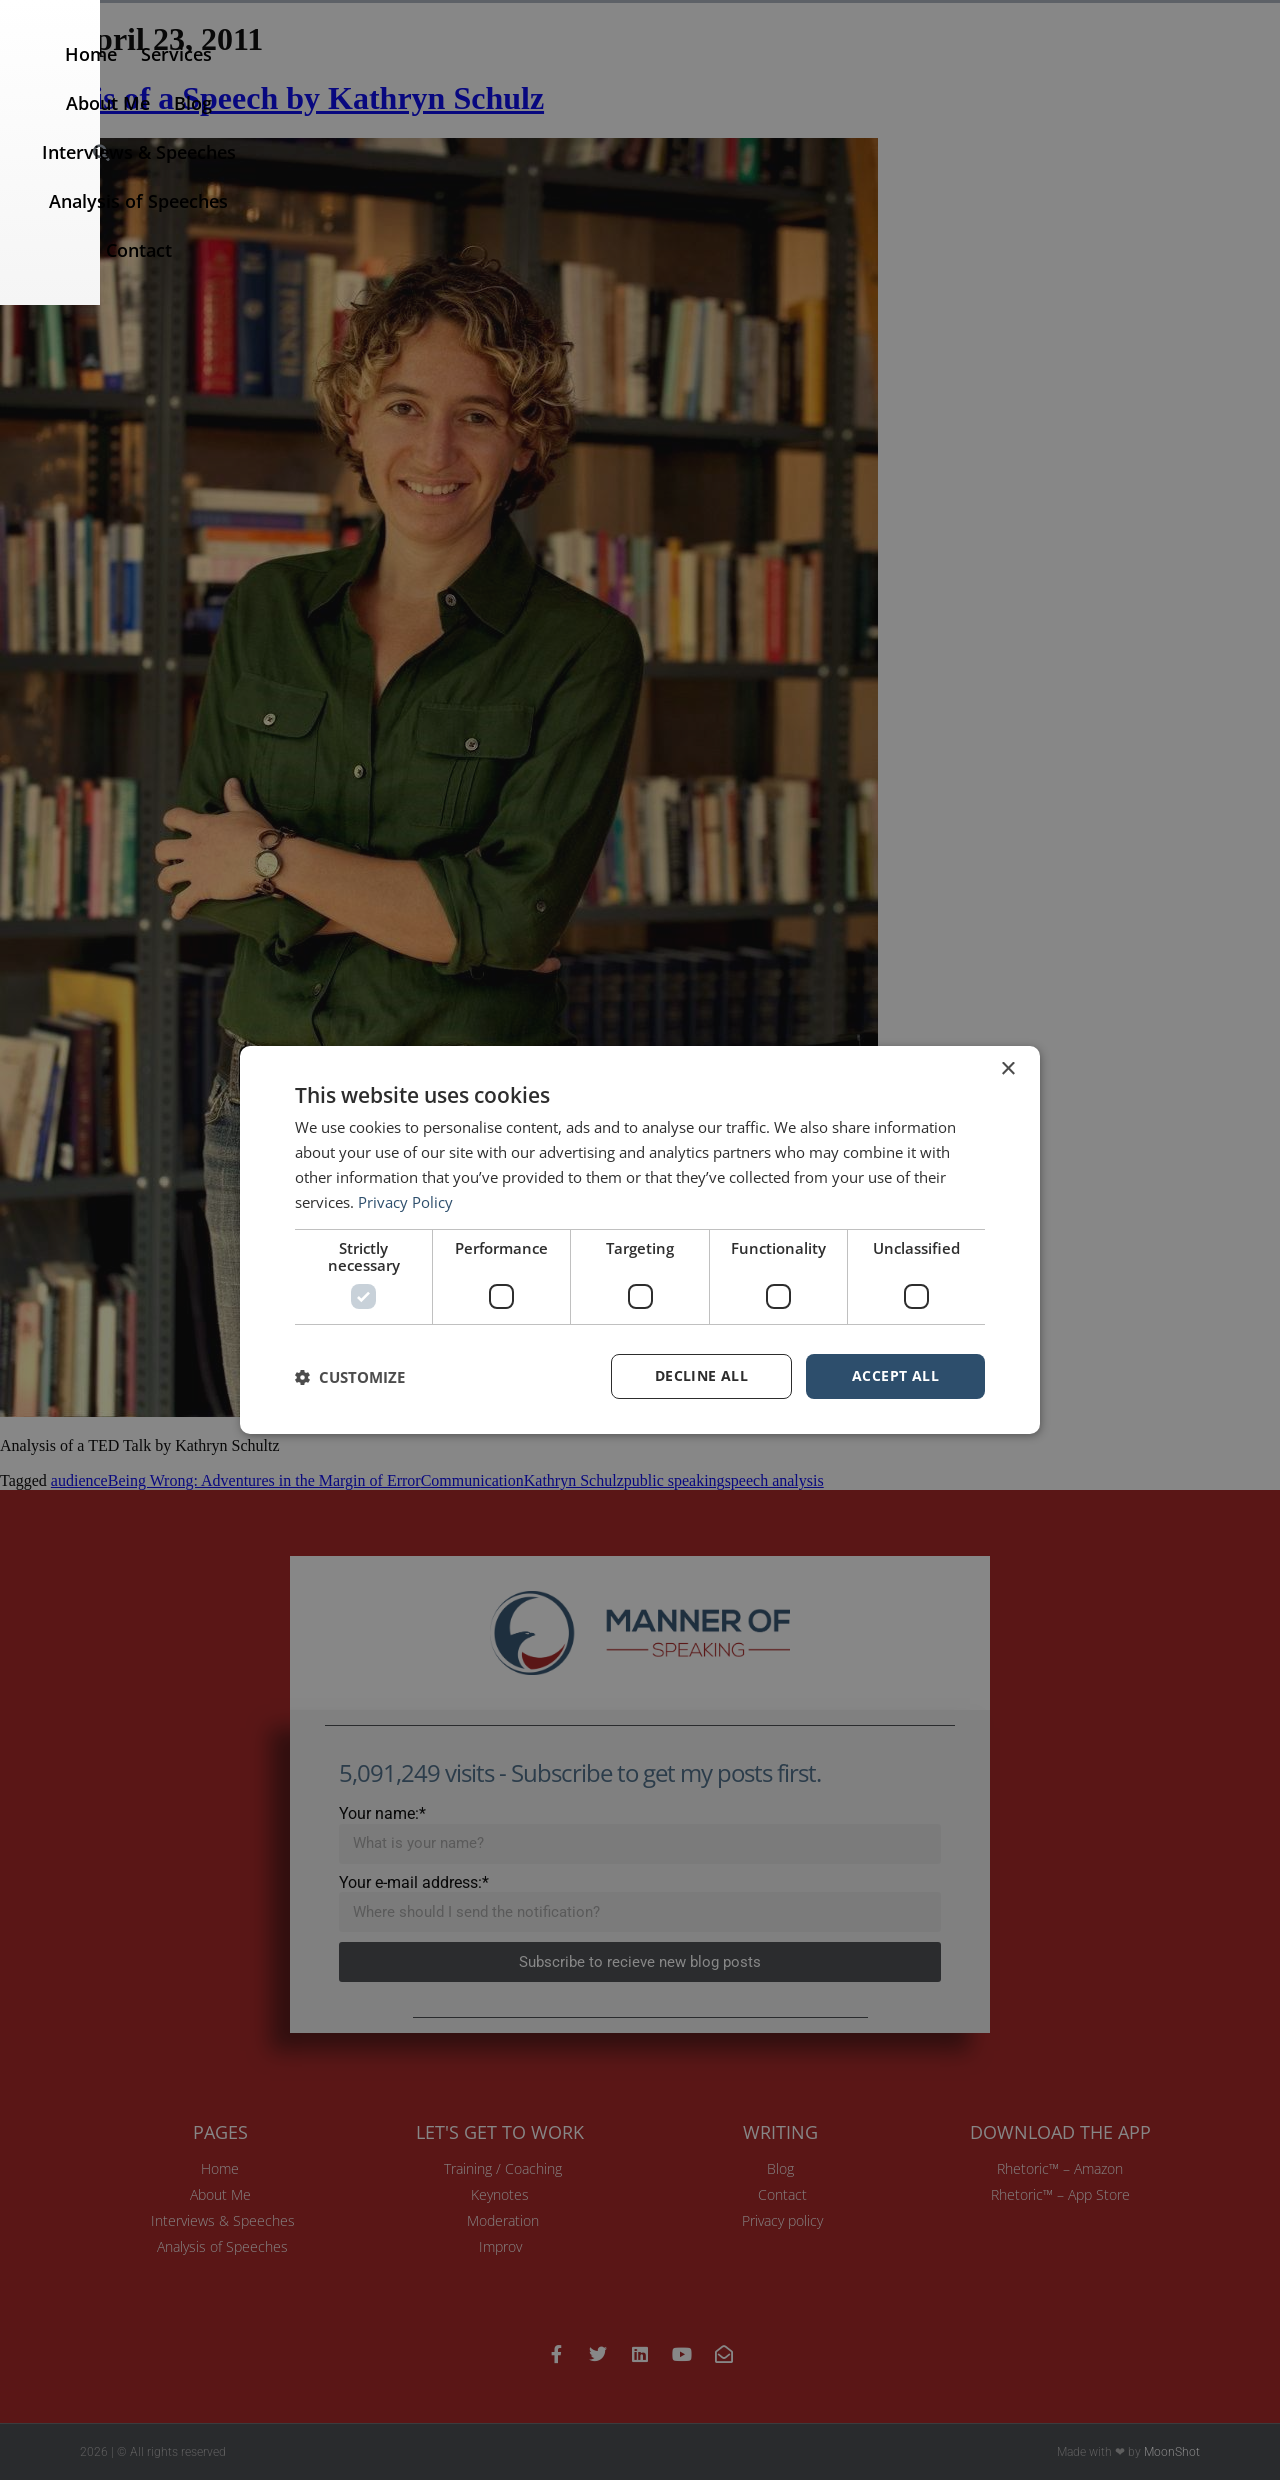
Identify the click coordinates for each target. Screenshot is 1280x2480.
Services (469, 77)
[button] (1242, 77)
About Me (571, 77)
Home (384, 77)
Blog (656, 77)
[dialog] (640, 1240)
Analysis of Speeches (1006, 77)
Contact (1153, 77)
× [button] (1007, 1069)
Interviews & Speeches (796, 77)
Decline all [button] (701, 1375)
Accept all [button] (895, 1375)
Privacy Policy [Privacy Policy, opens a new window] (405, 1202)
